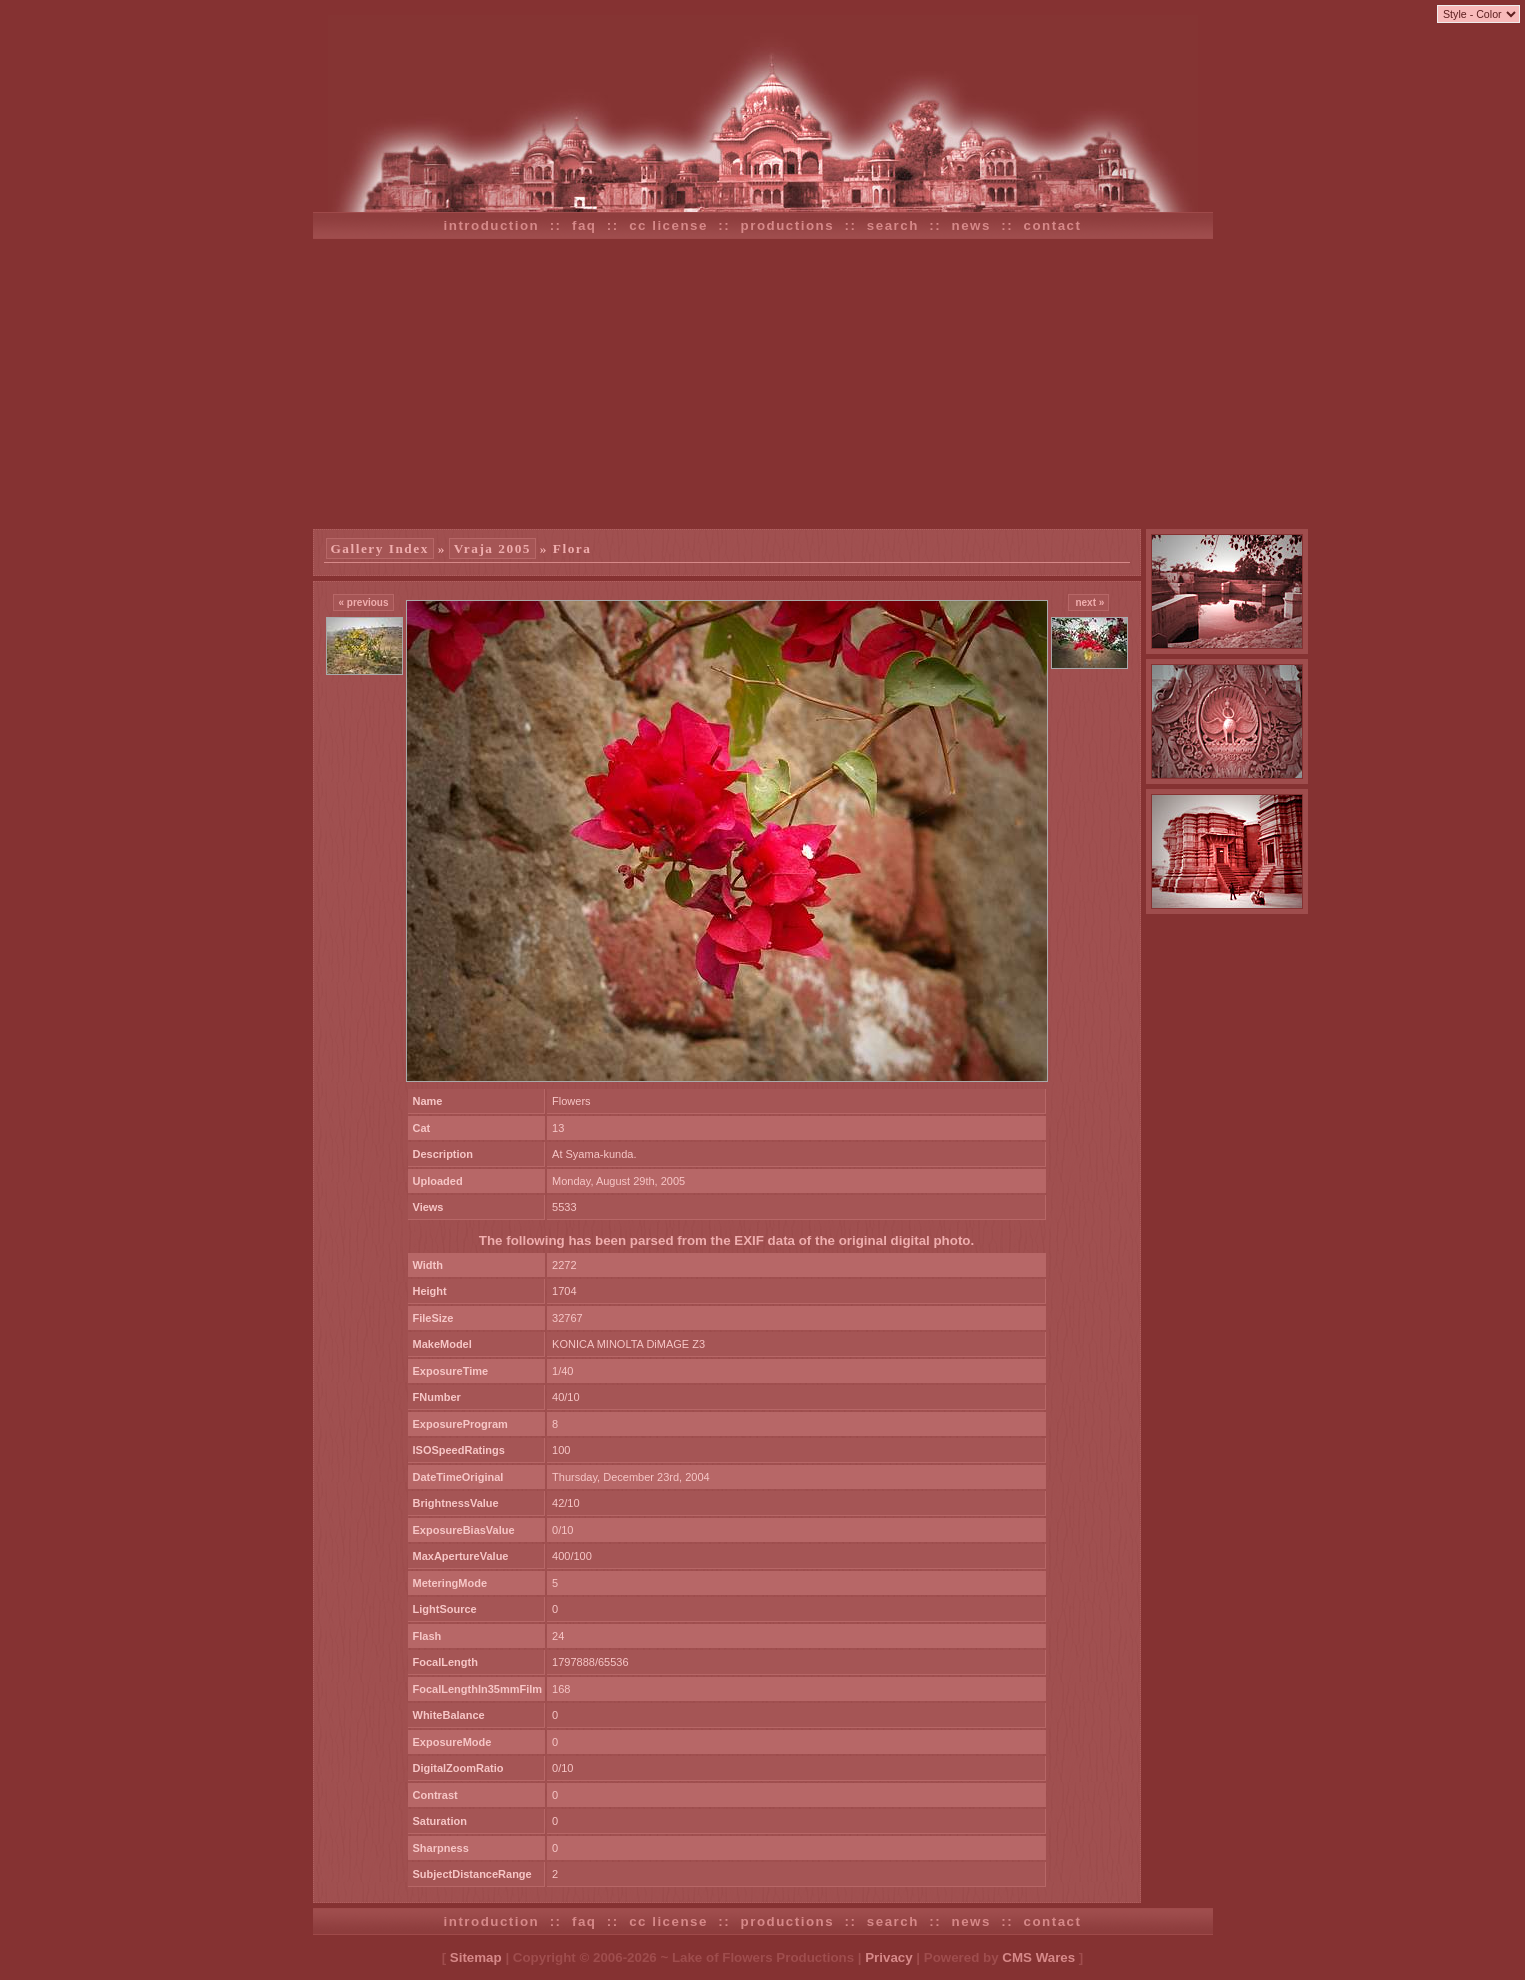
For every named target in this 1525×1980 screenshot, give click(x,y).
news (971, 225)
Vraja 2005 (492, 548)
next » (1089, 602)
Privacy (888, 1957)
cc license (668, 225)
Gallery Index (380, 548)
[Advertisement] (763, 384)
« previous (363, 602)
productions (788, 225)
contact (1053, 225)
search (893, 225)
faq (584, 225)
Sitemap (476, 1957)
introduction (492, 225)
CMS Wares (1038, 1957)
